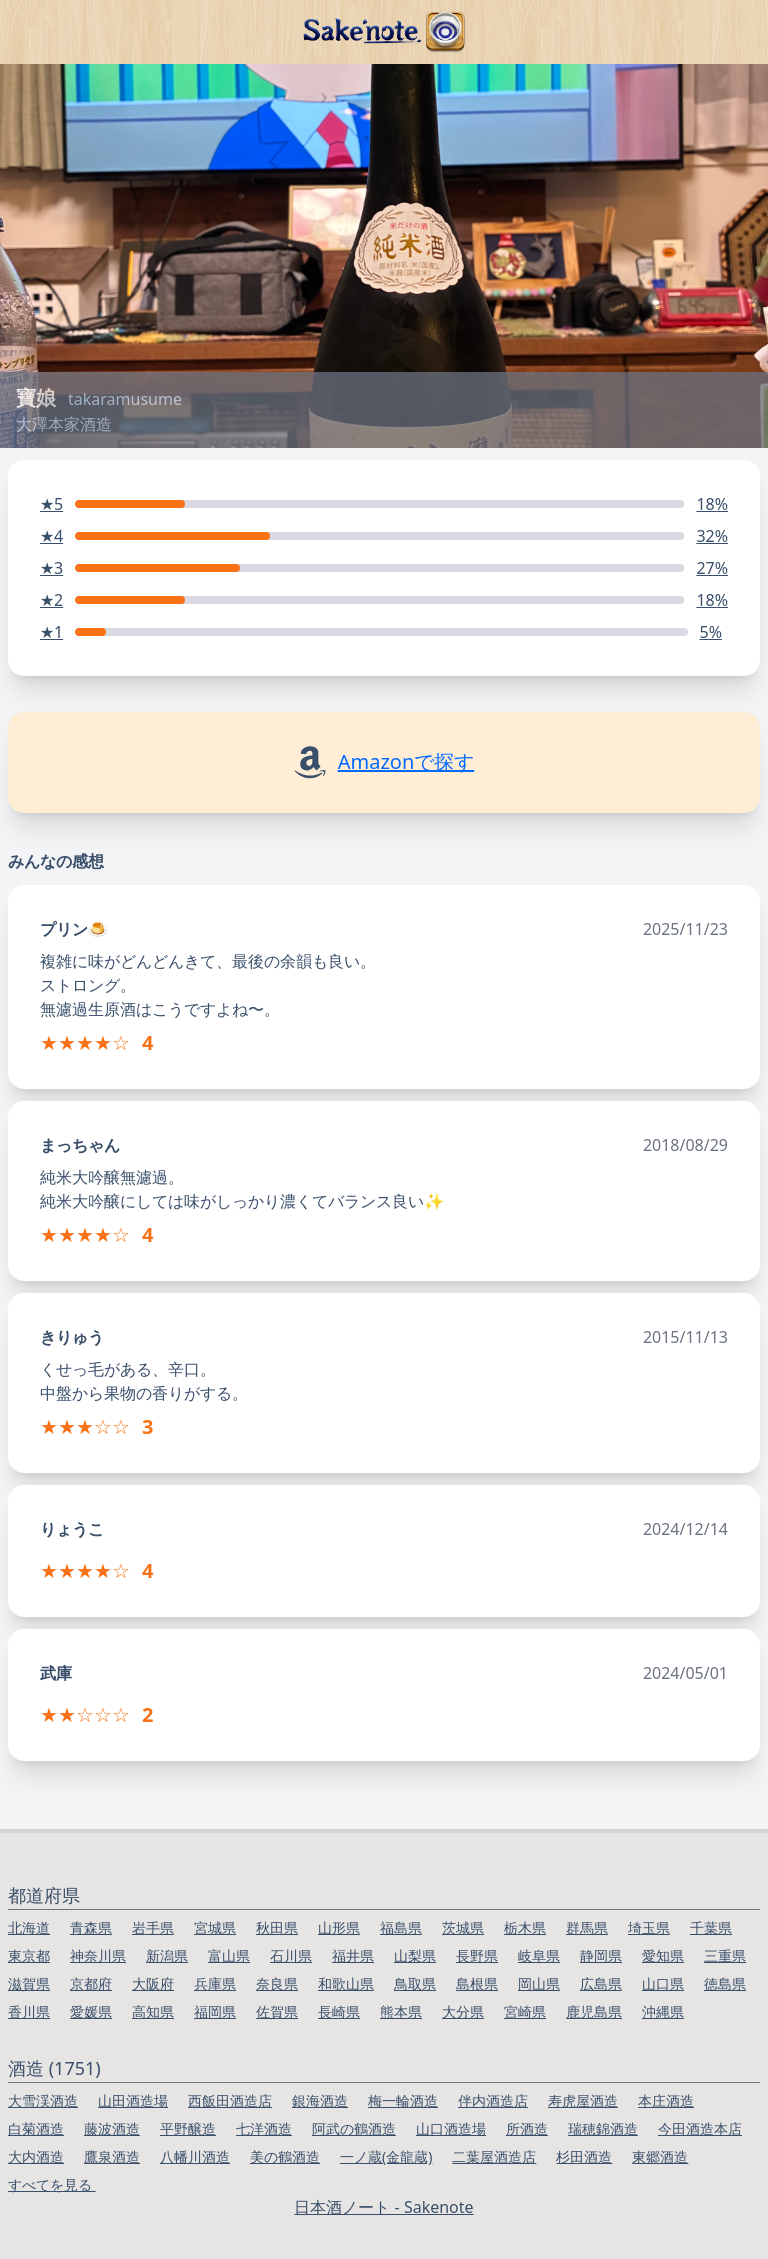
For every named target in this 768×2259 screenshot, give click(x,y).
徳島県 (725, 1983)
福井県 (353, 1955)
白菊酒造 (36, 2128)
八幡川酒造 (195, 2156)
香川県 (29, 2011)
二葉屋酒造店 (494, 2156)
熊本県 (401, 2011)
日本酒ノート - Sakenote (383, 2207)
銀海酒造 (320, 2100)
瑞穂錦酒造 (603, 2128)
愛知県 (663, 1955)
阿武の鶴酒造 (354, 2128)
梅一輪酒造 (403, 2100)
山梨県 (415, 1955)
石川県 (291, 1955)
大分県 (463, 2011)
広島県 (601, 1983)
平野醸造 (188, 2128)
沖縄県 (663, 2011)
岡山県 (539, 1983)
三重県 (725, 1955)
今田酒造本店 (700, 2128)
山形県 (339, 1927)
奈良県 (277, 1983)
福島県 (401, 1927)
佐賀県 (277, 2011)
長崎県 (339, 2011)
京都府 (91, 1983)
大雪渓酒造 (43, 2100)
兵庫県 (215, 1983)
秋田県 (277, 1927)
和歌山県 (346, 1983)
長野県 (477, 1955)
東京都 (29, 1955)
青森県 (91, 1927)
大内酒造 (36, 2156)
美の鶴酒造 (285, 2156)
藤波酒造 (112, 2128)
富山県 (229, 1955)
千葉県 (711, 1927)
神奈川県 (98, 1955)
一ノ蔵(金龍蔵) (386, 2156)
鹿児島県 (594, 2011)
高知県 (153, 2011)
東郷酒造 (660, 2156)
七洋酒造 (264, 2128)
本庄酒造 (666, 2100)
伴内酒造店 (493, 2100)
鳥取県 (415, 1983)
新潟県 (167, 1955)
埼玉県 (649, 1927)
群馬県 (587, 1927)
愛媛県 (91, 2011)
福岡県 (215, 2011)
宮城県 (215, 1927)
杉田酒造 (584, 2156)
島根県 (477, 1983)
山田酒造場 (133, 2100)
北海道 (29, 1927)
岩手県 (153, 1927)
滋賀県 (29, 1983)
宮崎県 (525, 2011)
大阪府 (153, 1983)
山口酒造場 (451, 2128)
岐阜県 (539, 1955)
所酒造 (527, 2128)
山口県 (663, 1983)
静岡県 (601, 1955)
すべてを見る (52, 2184)
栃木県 (525, 1927)
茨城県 (463, 1927)
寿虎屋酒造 (583, 2100)
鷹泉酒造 (112, 2156)
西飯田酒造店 (230, 2100)
